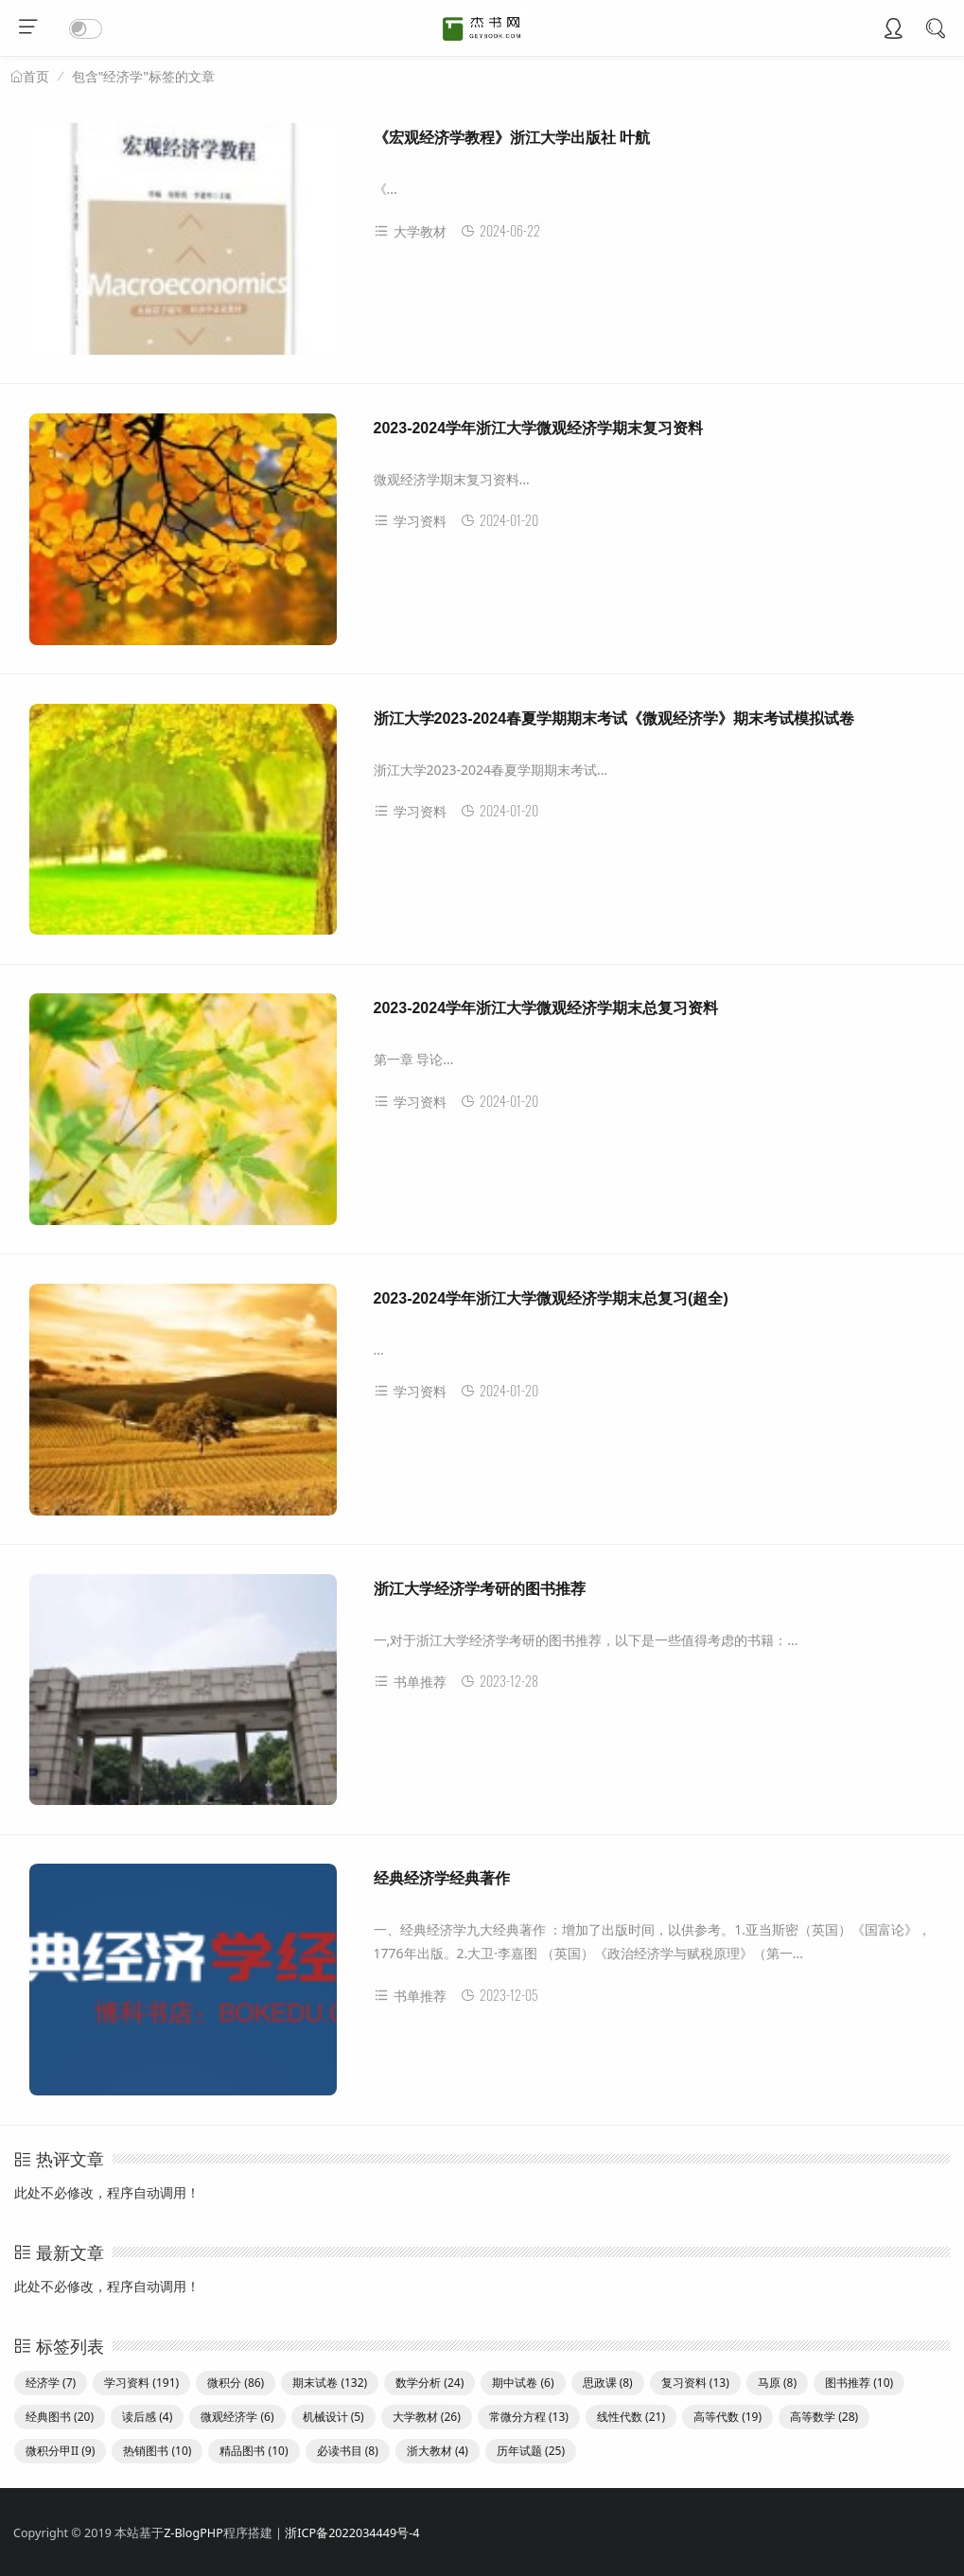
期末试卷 (329, 2382)
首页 (36, 76)
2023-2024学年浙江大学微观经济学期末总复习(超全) (551, 1298)
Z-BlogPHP (193, 2533)
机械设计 (333, 2417)
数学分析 (429, 2382)
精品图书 (253, 2451)
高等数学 (824, 2417)
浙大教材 (437, 2451)
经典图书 (60, 2417)
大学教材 (410, 231)
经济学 (51, 2382)
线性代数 (631, 2417)
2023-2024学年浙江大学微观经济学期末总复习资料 (546, 1008)
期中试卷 (522, 2382)
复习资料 (695, 2382)
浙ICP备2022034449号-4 (352, 2533)
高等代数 (727, 2417)
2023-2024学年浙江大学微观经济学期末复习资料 (539, 428)
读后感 (147, 2417)
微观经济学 (237, 2417)
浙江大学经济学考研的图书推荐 (480, 1589)
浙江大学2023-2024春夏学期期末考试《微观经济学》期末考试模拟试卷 (614, 718)
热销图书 (157, 2451)
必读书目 (347, 2451)
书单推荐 (410, 1682)
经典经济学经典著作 (442, 1878)
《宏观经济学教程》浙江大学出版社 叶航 (512, 138)
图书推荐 (859, 2382)
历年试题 (531, 2451)
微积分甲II (60, 2451)
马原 (777, 2382)
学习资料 (410, 521)
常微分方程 (529, 2417)
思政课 (608, 2382)
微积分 (235, 2382)
